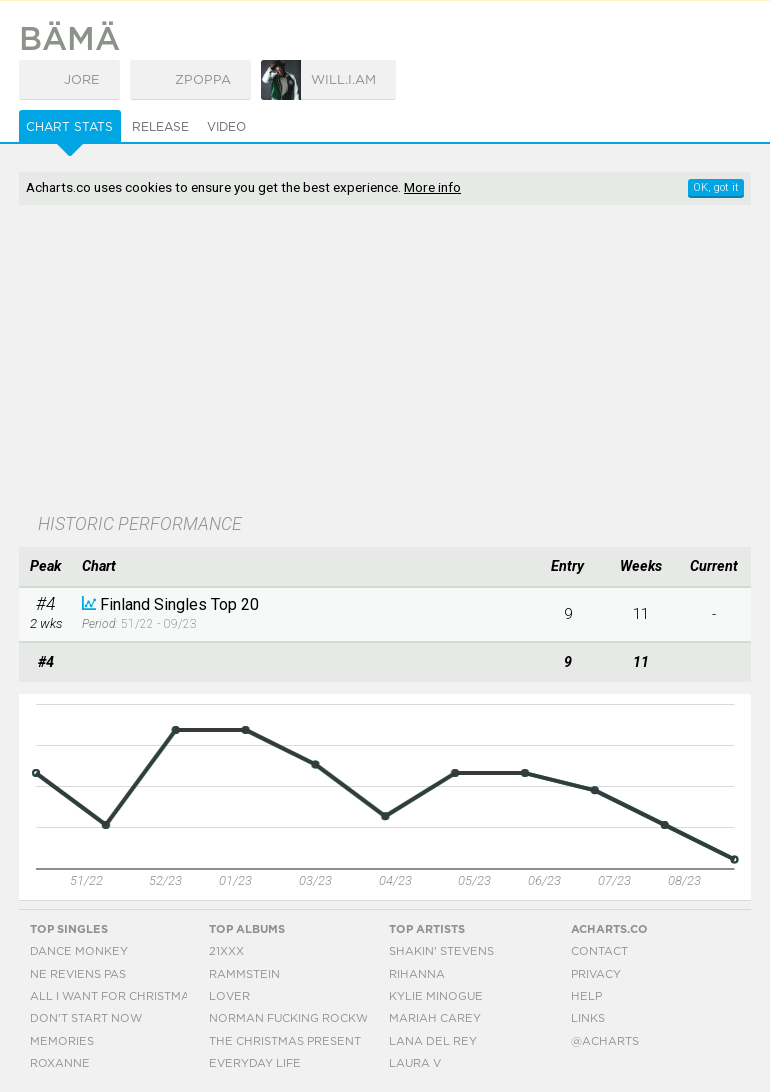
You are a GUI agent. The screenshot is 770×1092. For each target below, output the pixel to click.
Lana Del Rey (433, 1041)
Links (588, 1018)
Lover (229, 996)
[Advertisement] (278, 361)
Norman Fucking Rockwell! (301, 1018)
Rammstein (244, 974)
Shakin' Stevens (441, 951)
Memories (62, 1041)
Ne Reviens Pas (78, 974)
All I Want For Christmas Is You (134, 996)
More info (432, 187)
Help (586, 996)
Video (226, 127)
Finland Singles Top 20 (179, 604)
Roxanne (60, 1063)
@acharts (605, 1041)
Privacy (596, 974)
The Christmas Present (285, 1041)
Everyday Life (255, 1063)
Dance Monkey (79, 951)
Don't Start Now (86, 1018)
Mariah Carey (435, 1018)
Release (160, 127)
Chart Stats (69, 127)
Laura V (415, 1063)
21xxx (226, 951)
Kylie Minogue (436, 996)
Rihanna (417, 974)
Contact (599, 951)
